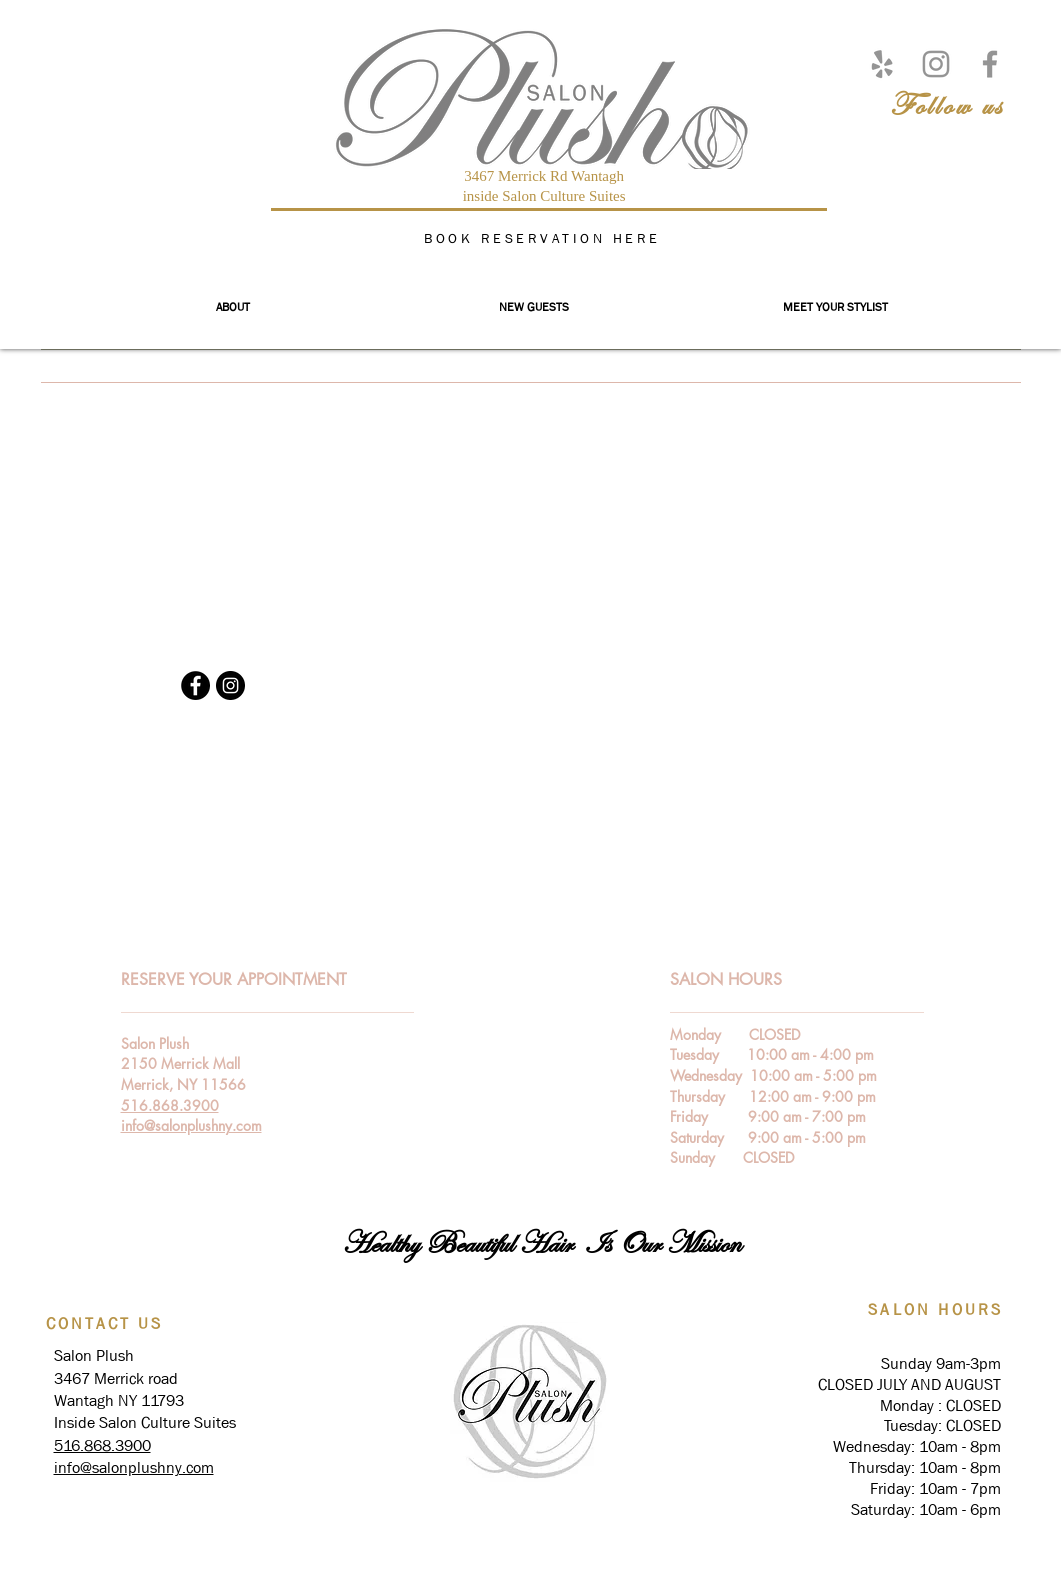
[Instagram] (936, 64)
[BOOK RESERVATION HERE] (545, 237)
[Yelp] (882, 64)
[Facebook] (990, 64)
